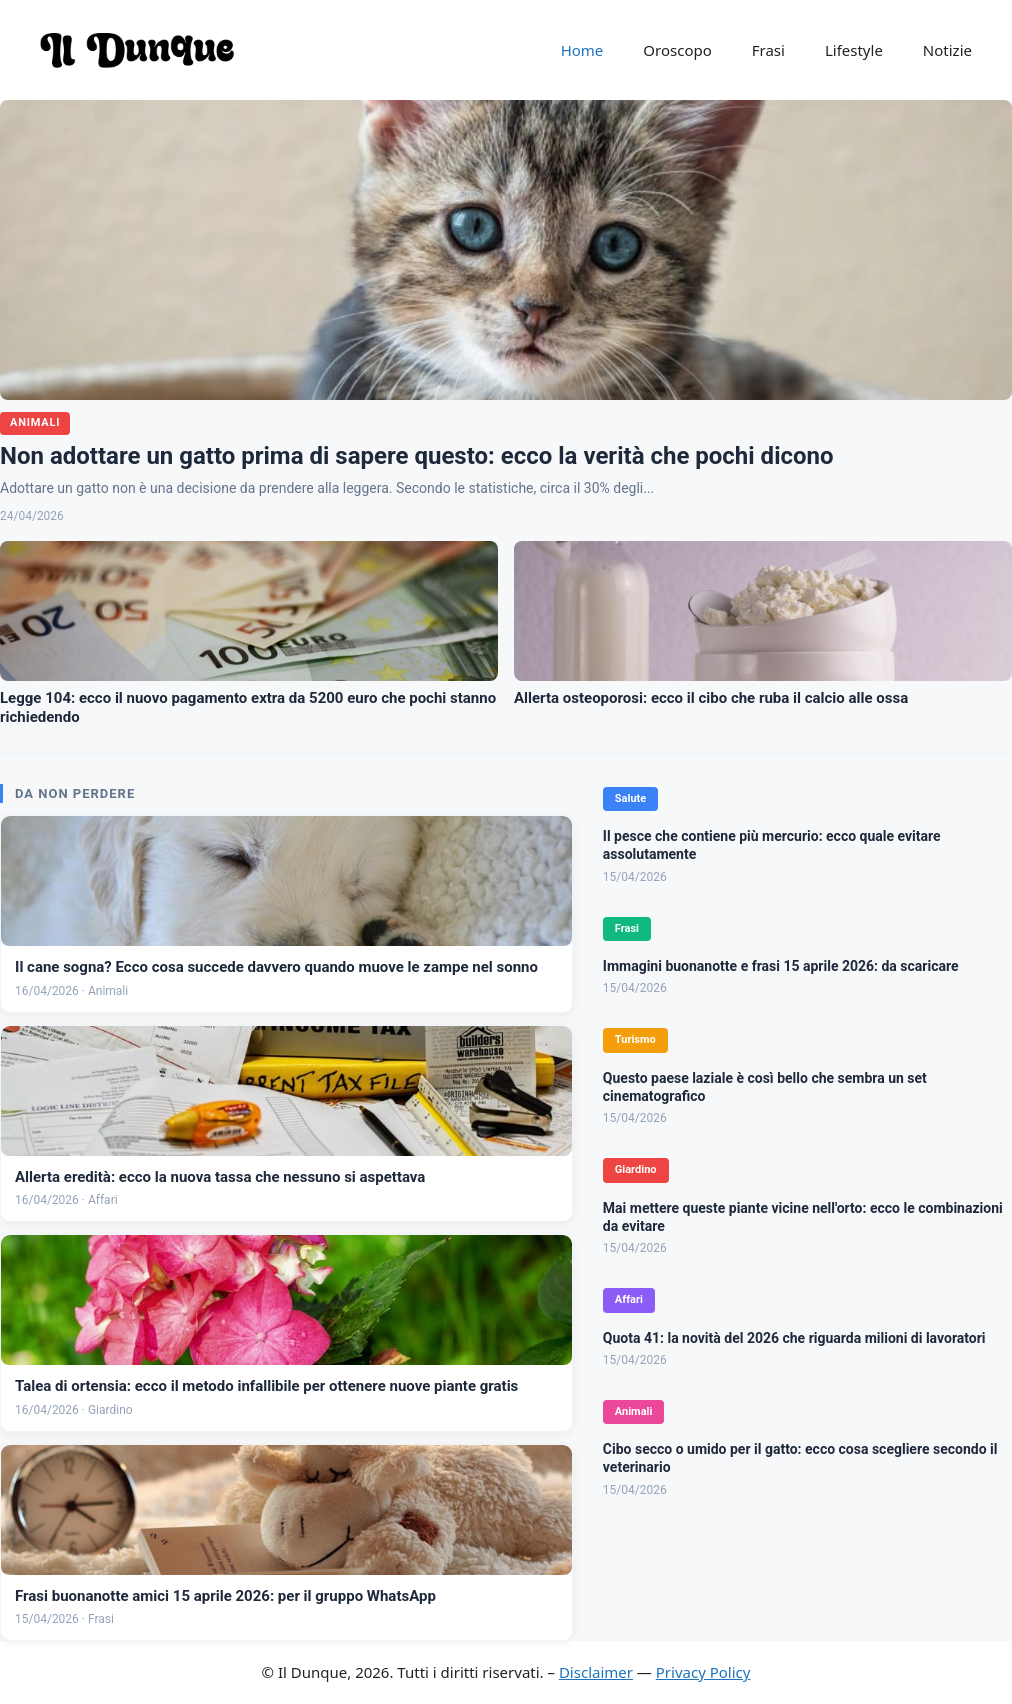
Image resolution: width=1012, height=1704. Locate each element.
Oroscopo (677, 50)
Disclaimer (596, 1672)
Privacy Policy (703, 1672)
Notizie (947, 50)
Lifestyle (854, 50)
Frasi (768, 50)
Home (582, 50)
